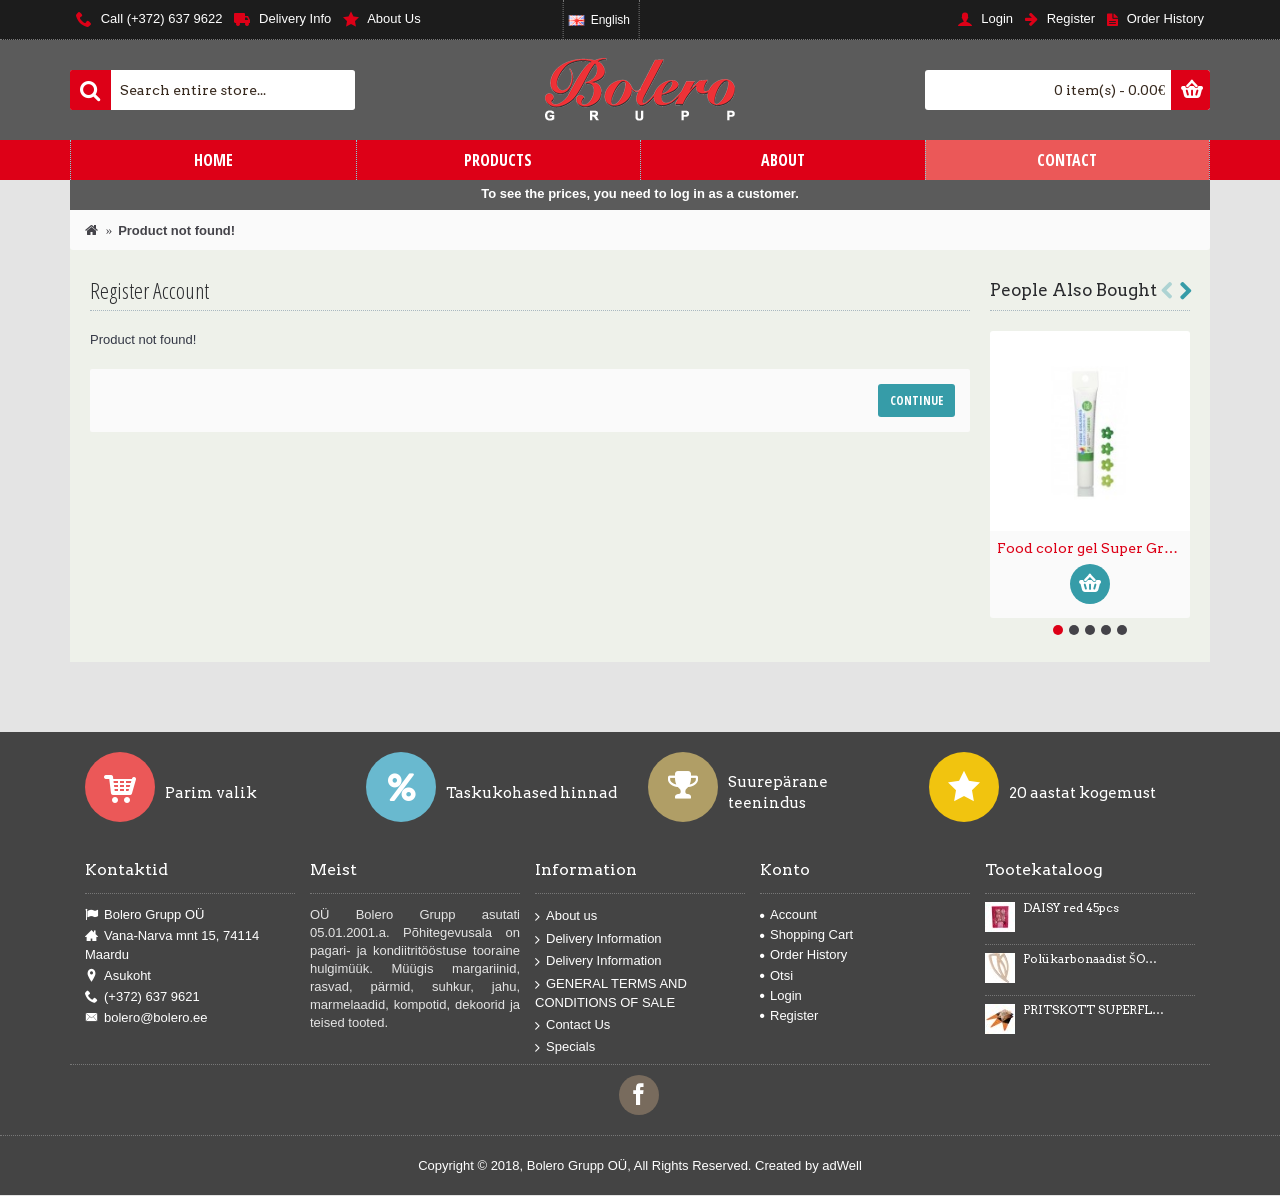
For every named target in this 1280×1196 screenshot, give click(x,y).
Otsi (776, 975)
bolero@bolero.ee (146, 1018)
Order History (803, 954)
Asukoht (118, 976)
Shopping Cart (806, 934)
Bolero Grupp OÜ (144, 915)
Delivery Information (598, 938)
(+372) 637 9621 (142, 997)
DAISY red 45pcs (1071, 908)
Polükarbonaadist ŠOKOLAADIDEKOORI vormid (1094, 959)
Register (789, 1015)
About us (566, 916)
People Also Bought (1073, 290)
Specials (565, 1047)
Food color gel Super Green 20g (1093, 548)
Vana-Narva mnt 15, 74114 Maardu (172, 945)
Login (781, 995)
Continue (916, 400)
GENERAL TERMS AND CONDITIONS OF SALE (611, 992)
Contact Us (572, 1024)
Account (788, 914)
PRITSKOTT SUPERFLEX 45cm (1094, 1010)
